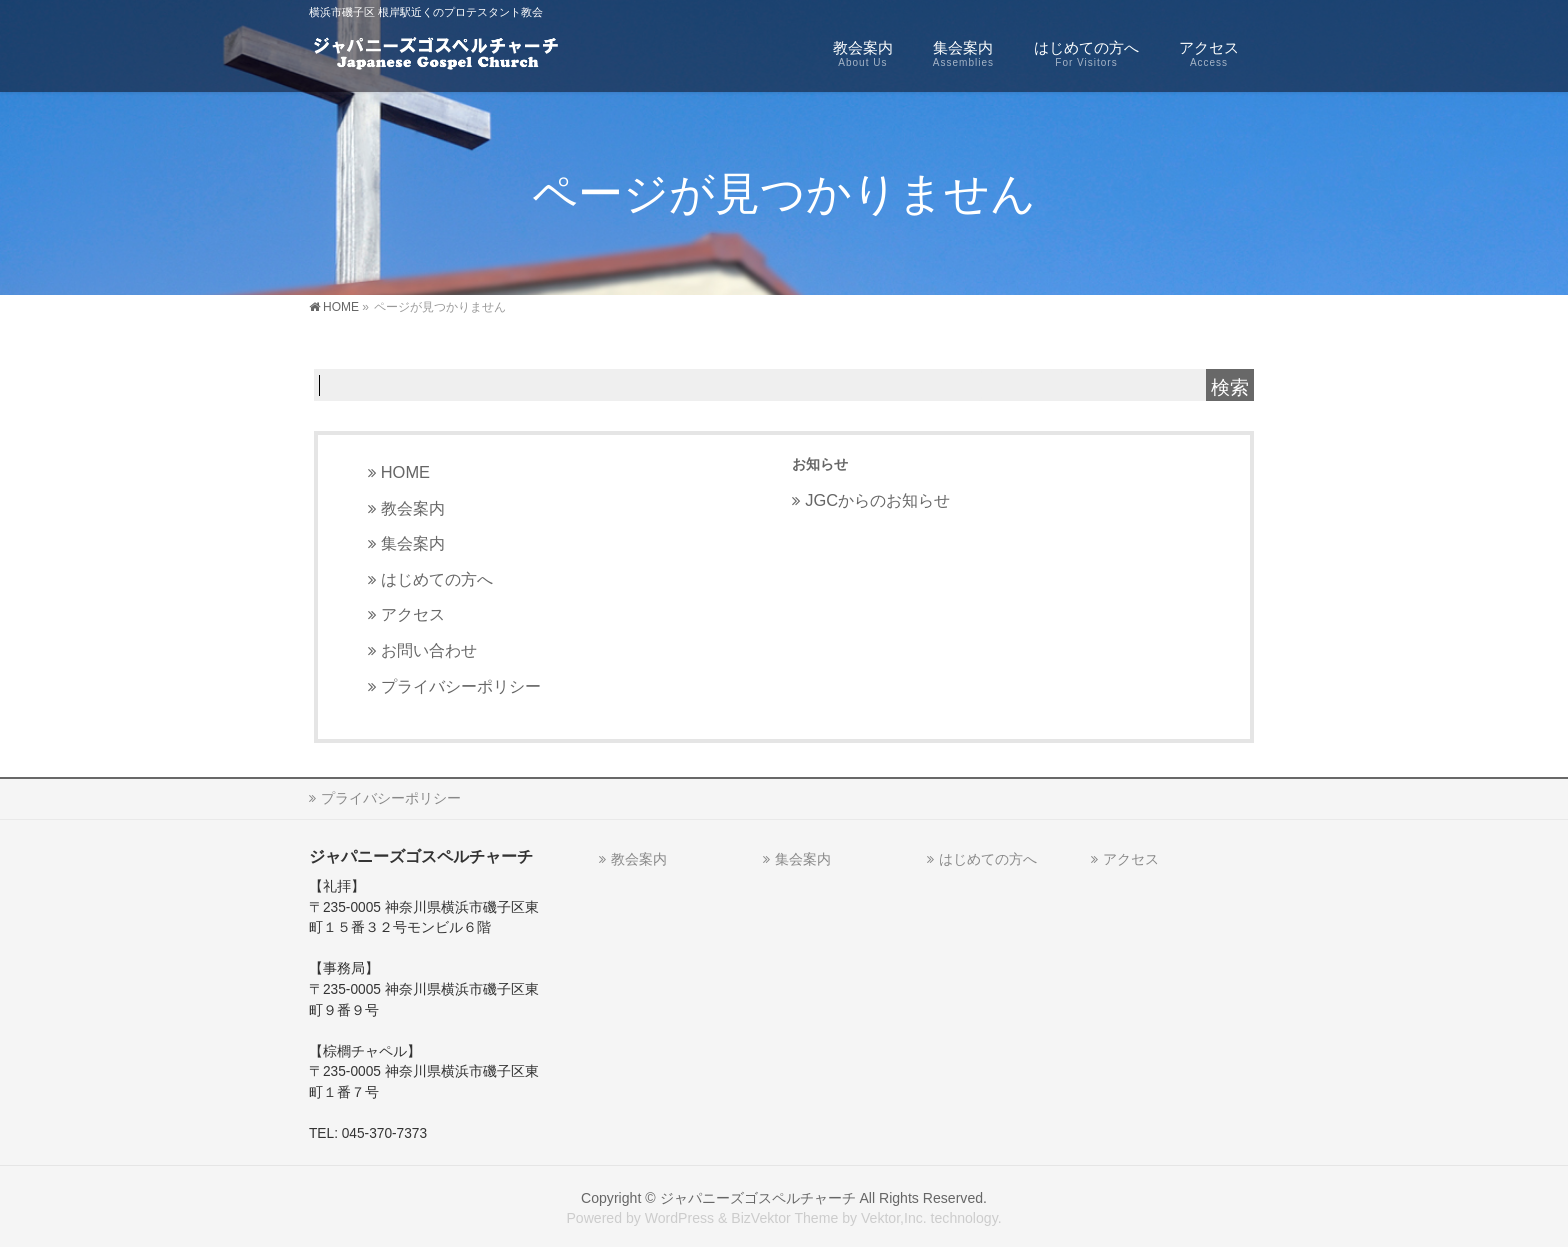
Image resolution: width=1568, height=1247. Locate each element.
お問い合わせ (429, 650)
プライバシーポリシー (461, 686)
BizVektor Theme (784, 1218)
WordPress (679, 1218)
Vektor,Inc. (894, 1218)
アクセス (413, 614)
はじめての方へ (437, 579)
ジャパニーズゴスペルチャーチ (758, 1198)
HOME (405, 472)
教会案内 (413, 508)
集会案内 (413, 543)
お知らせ (820, 464)
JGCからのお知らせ (877, 500)
